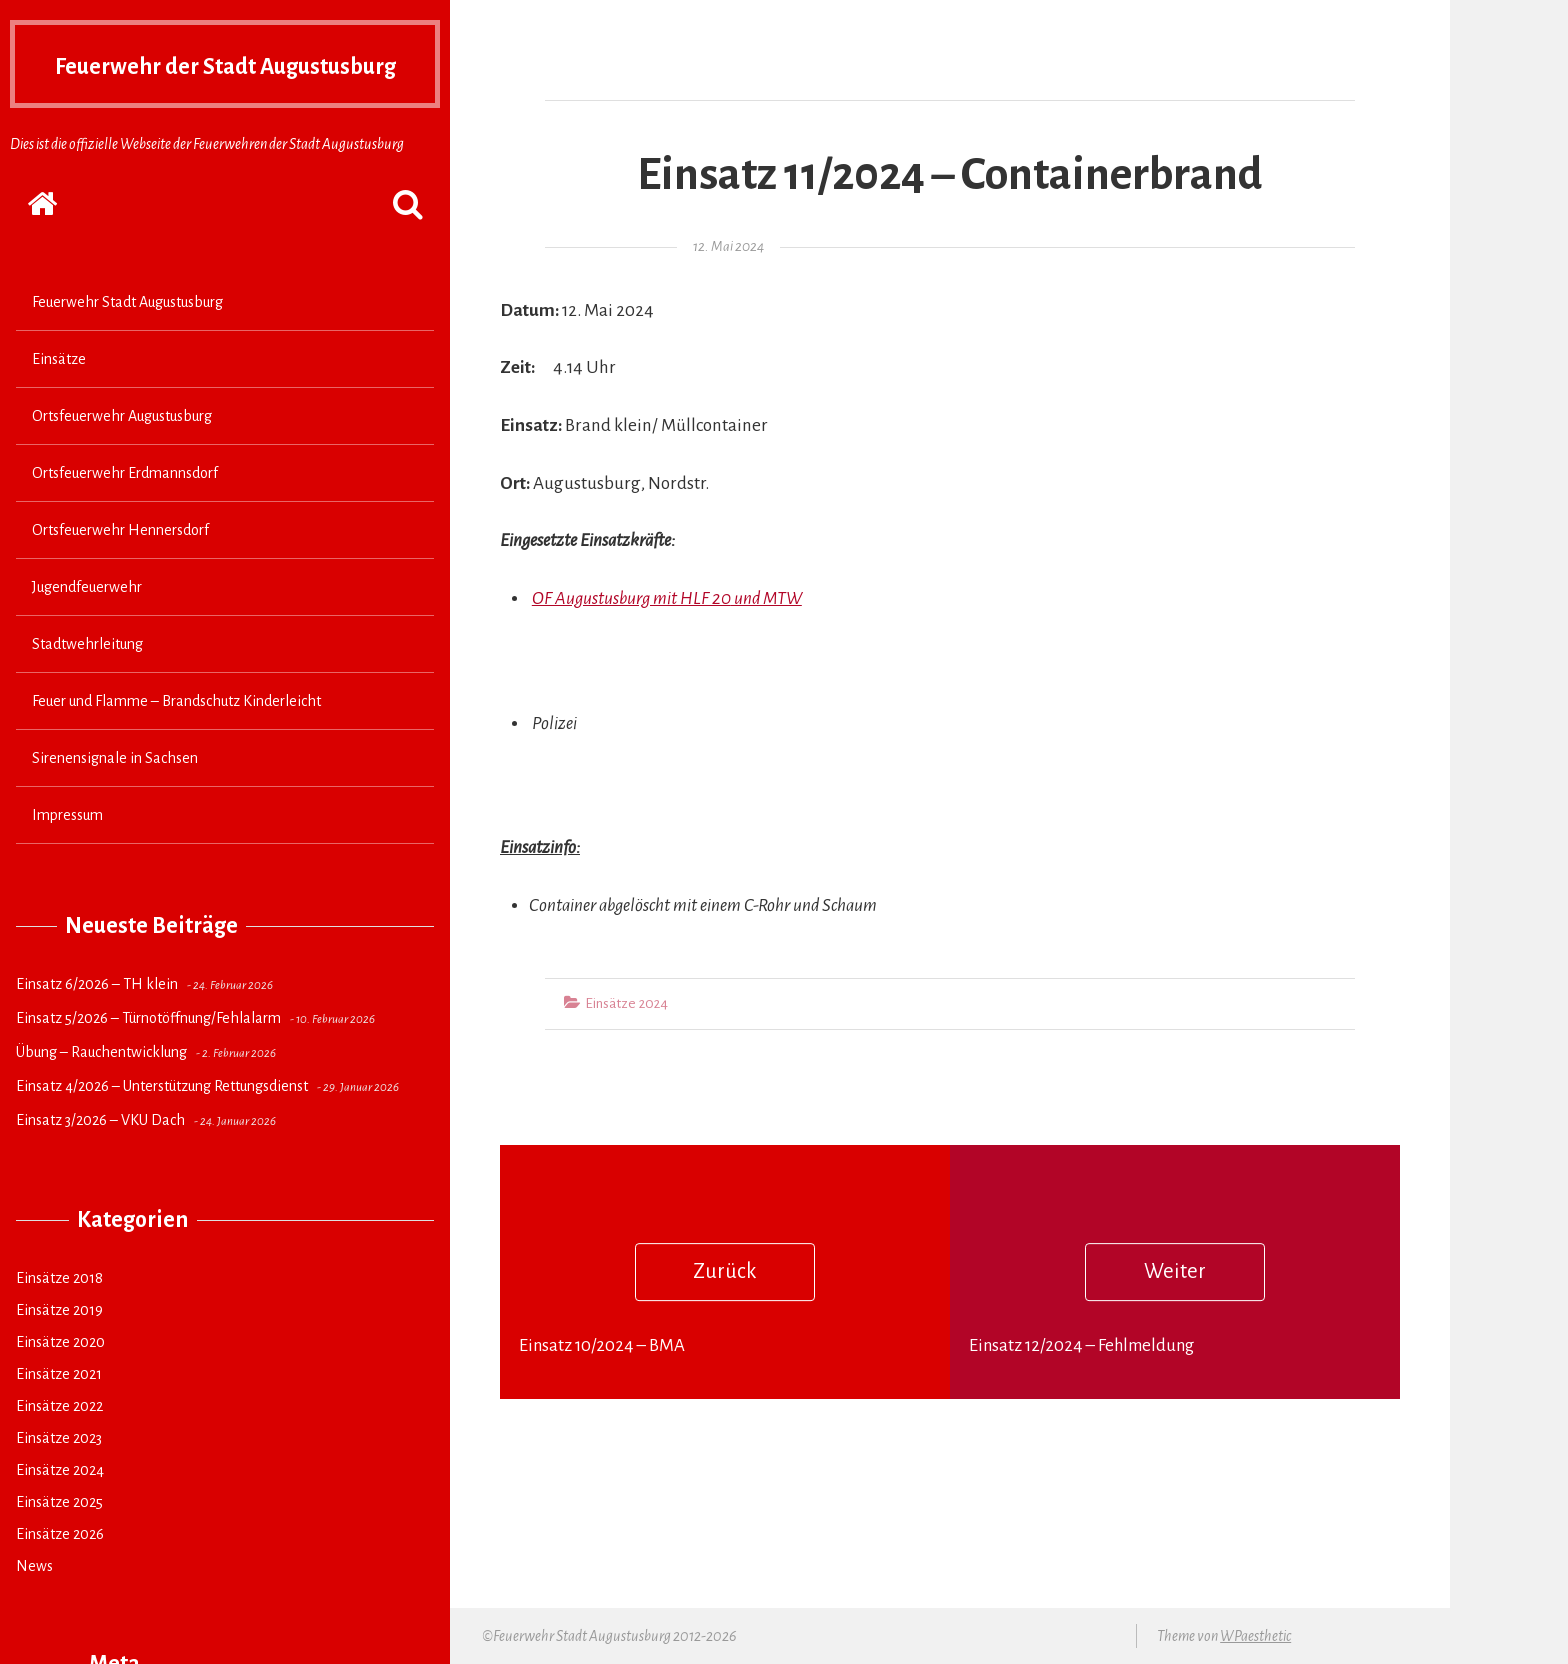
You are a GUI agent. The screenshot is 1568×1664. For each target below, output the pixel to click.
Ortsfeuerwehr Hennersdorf (120, 569)
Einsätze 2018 (59, 1317)
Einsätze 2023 (59, 1477)
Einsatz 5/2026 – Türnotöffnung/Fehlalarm (148, 1057)
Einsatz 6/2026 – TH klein (97, 1023)
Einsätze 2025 (59, 1541)
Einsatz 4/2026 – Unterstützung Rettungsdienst (162, 1125)
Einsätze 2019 (59, 1349)
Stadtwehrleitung (87, 683)
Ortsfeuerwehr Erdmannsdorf (125, 512)
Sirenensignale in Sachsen (115, 797)
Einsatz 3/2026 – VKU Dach (100, 1159)
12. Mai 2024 (728, 246)
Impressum (67, 854)
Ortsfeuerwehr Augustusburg (122, 455)
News (34, 1605)
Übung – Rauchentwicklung (101, 1091)
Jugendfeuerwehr (87, 626)
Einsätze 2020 (60, 1381)
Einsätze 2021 (59, 1413)
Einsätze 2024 (60, 1509)
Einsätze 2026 (60, 1573)
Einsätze (59, 398)
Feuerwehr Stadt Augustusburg (127, 341)
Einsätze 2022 (59, 1445)
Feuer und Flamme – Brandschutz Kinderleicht (176, 740)
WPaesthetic (1255, 1636)
